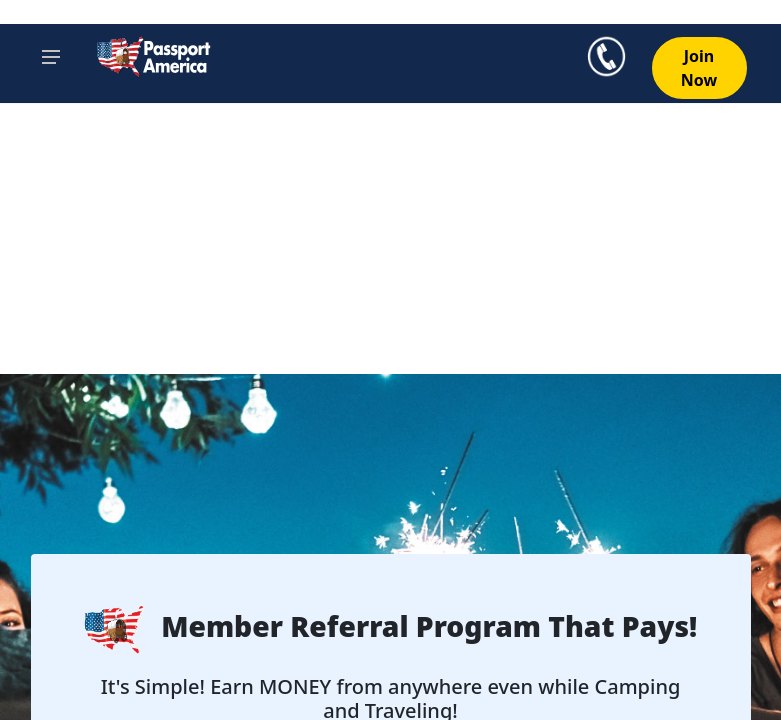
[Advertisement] (390, 224)
